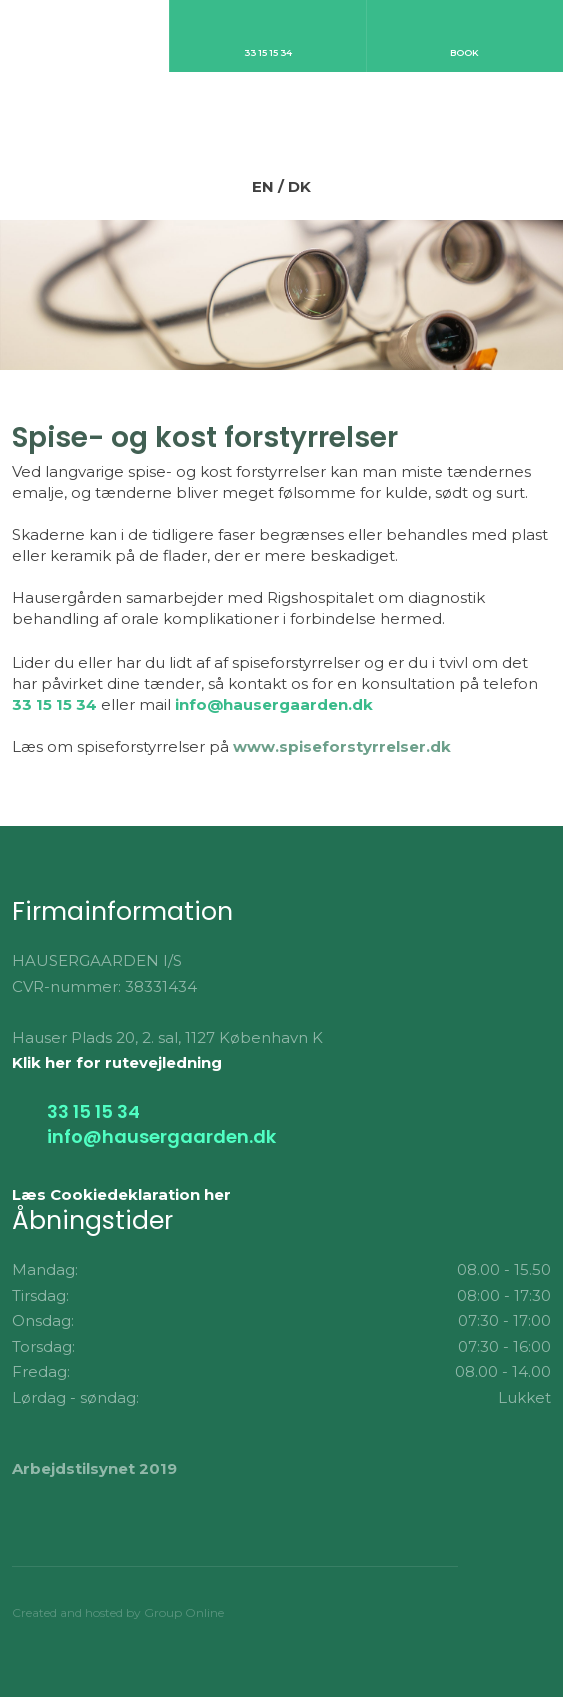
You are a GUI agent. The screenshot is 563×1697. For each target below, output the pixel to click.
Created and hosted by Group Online (118, 1612)
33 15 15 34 (54, 704)
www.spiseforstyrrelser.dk (342, 746)
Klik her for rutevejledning (117, 1062)
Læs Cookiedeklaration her (121, 1194)
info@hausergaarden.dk (274, 704)
